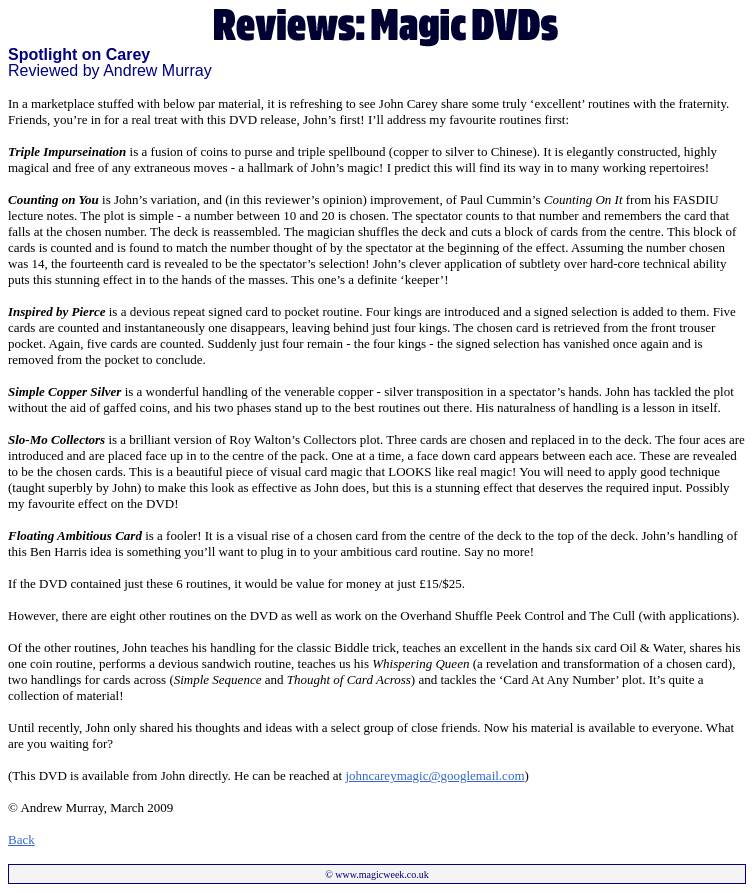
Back (21, 839)
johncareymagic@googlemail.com (434, 775)
